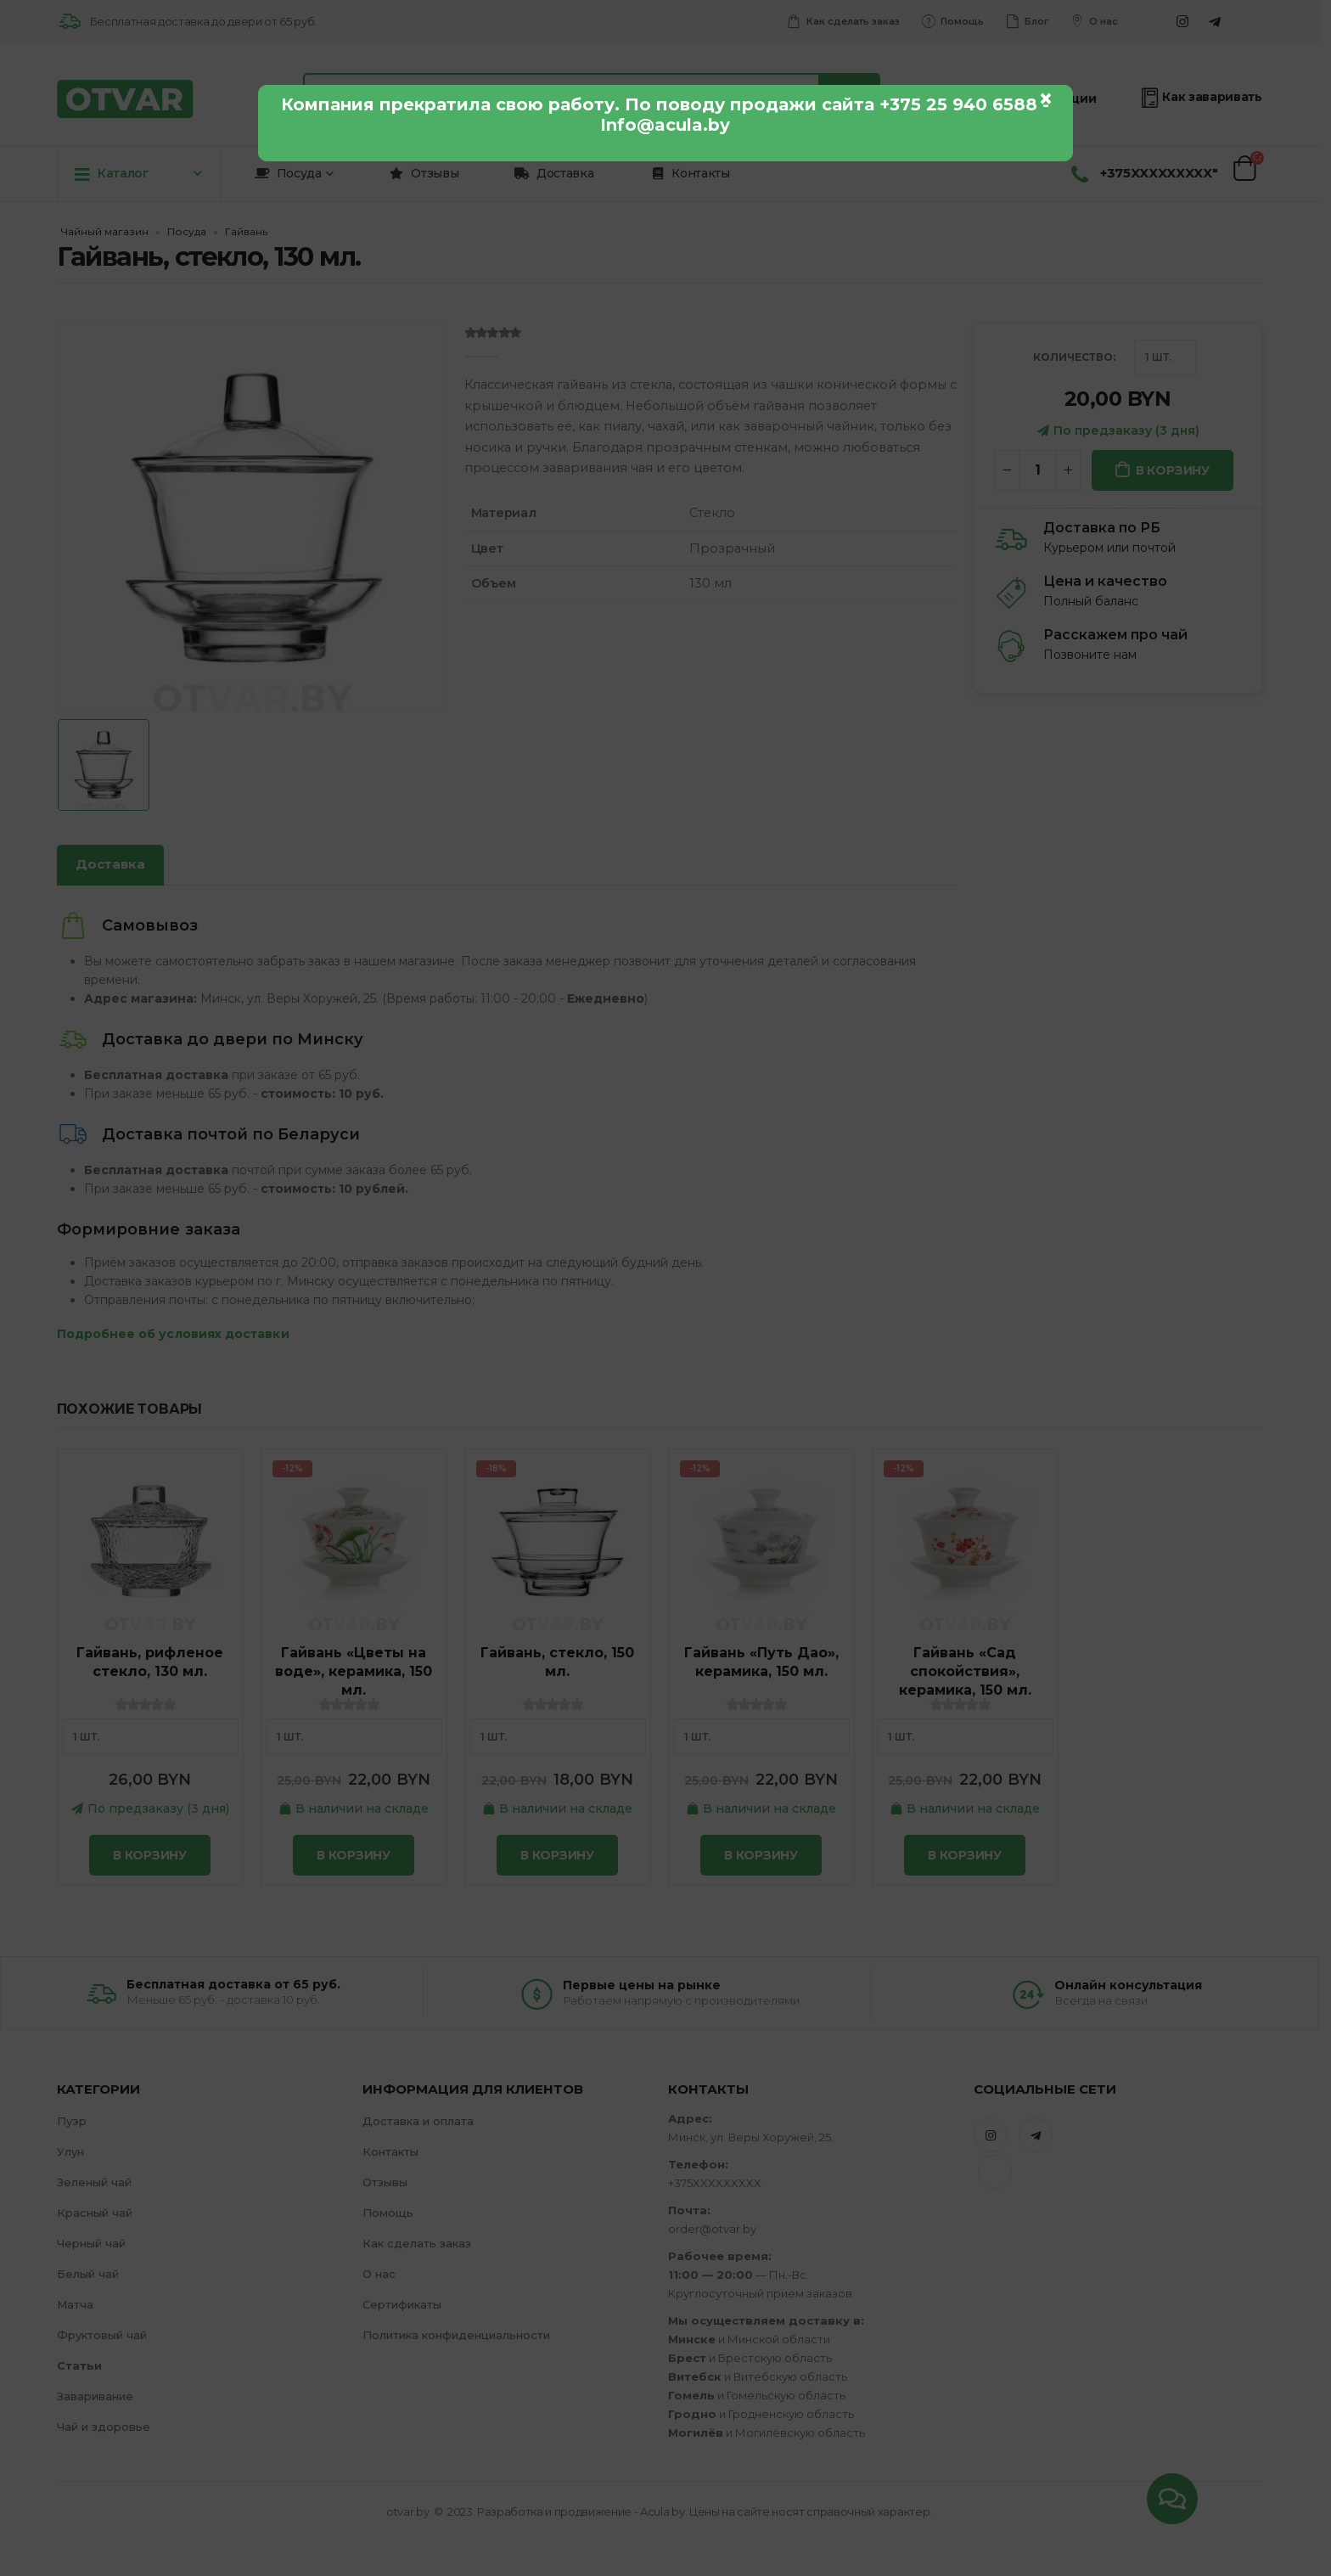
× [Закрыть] (1045, 98)
